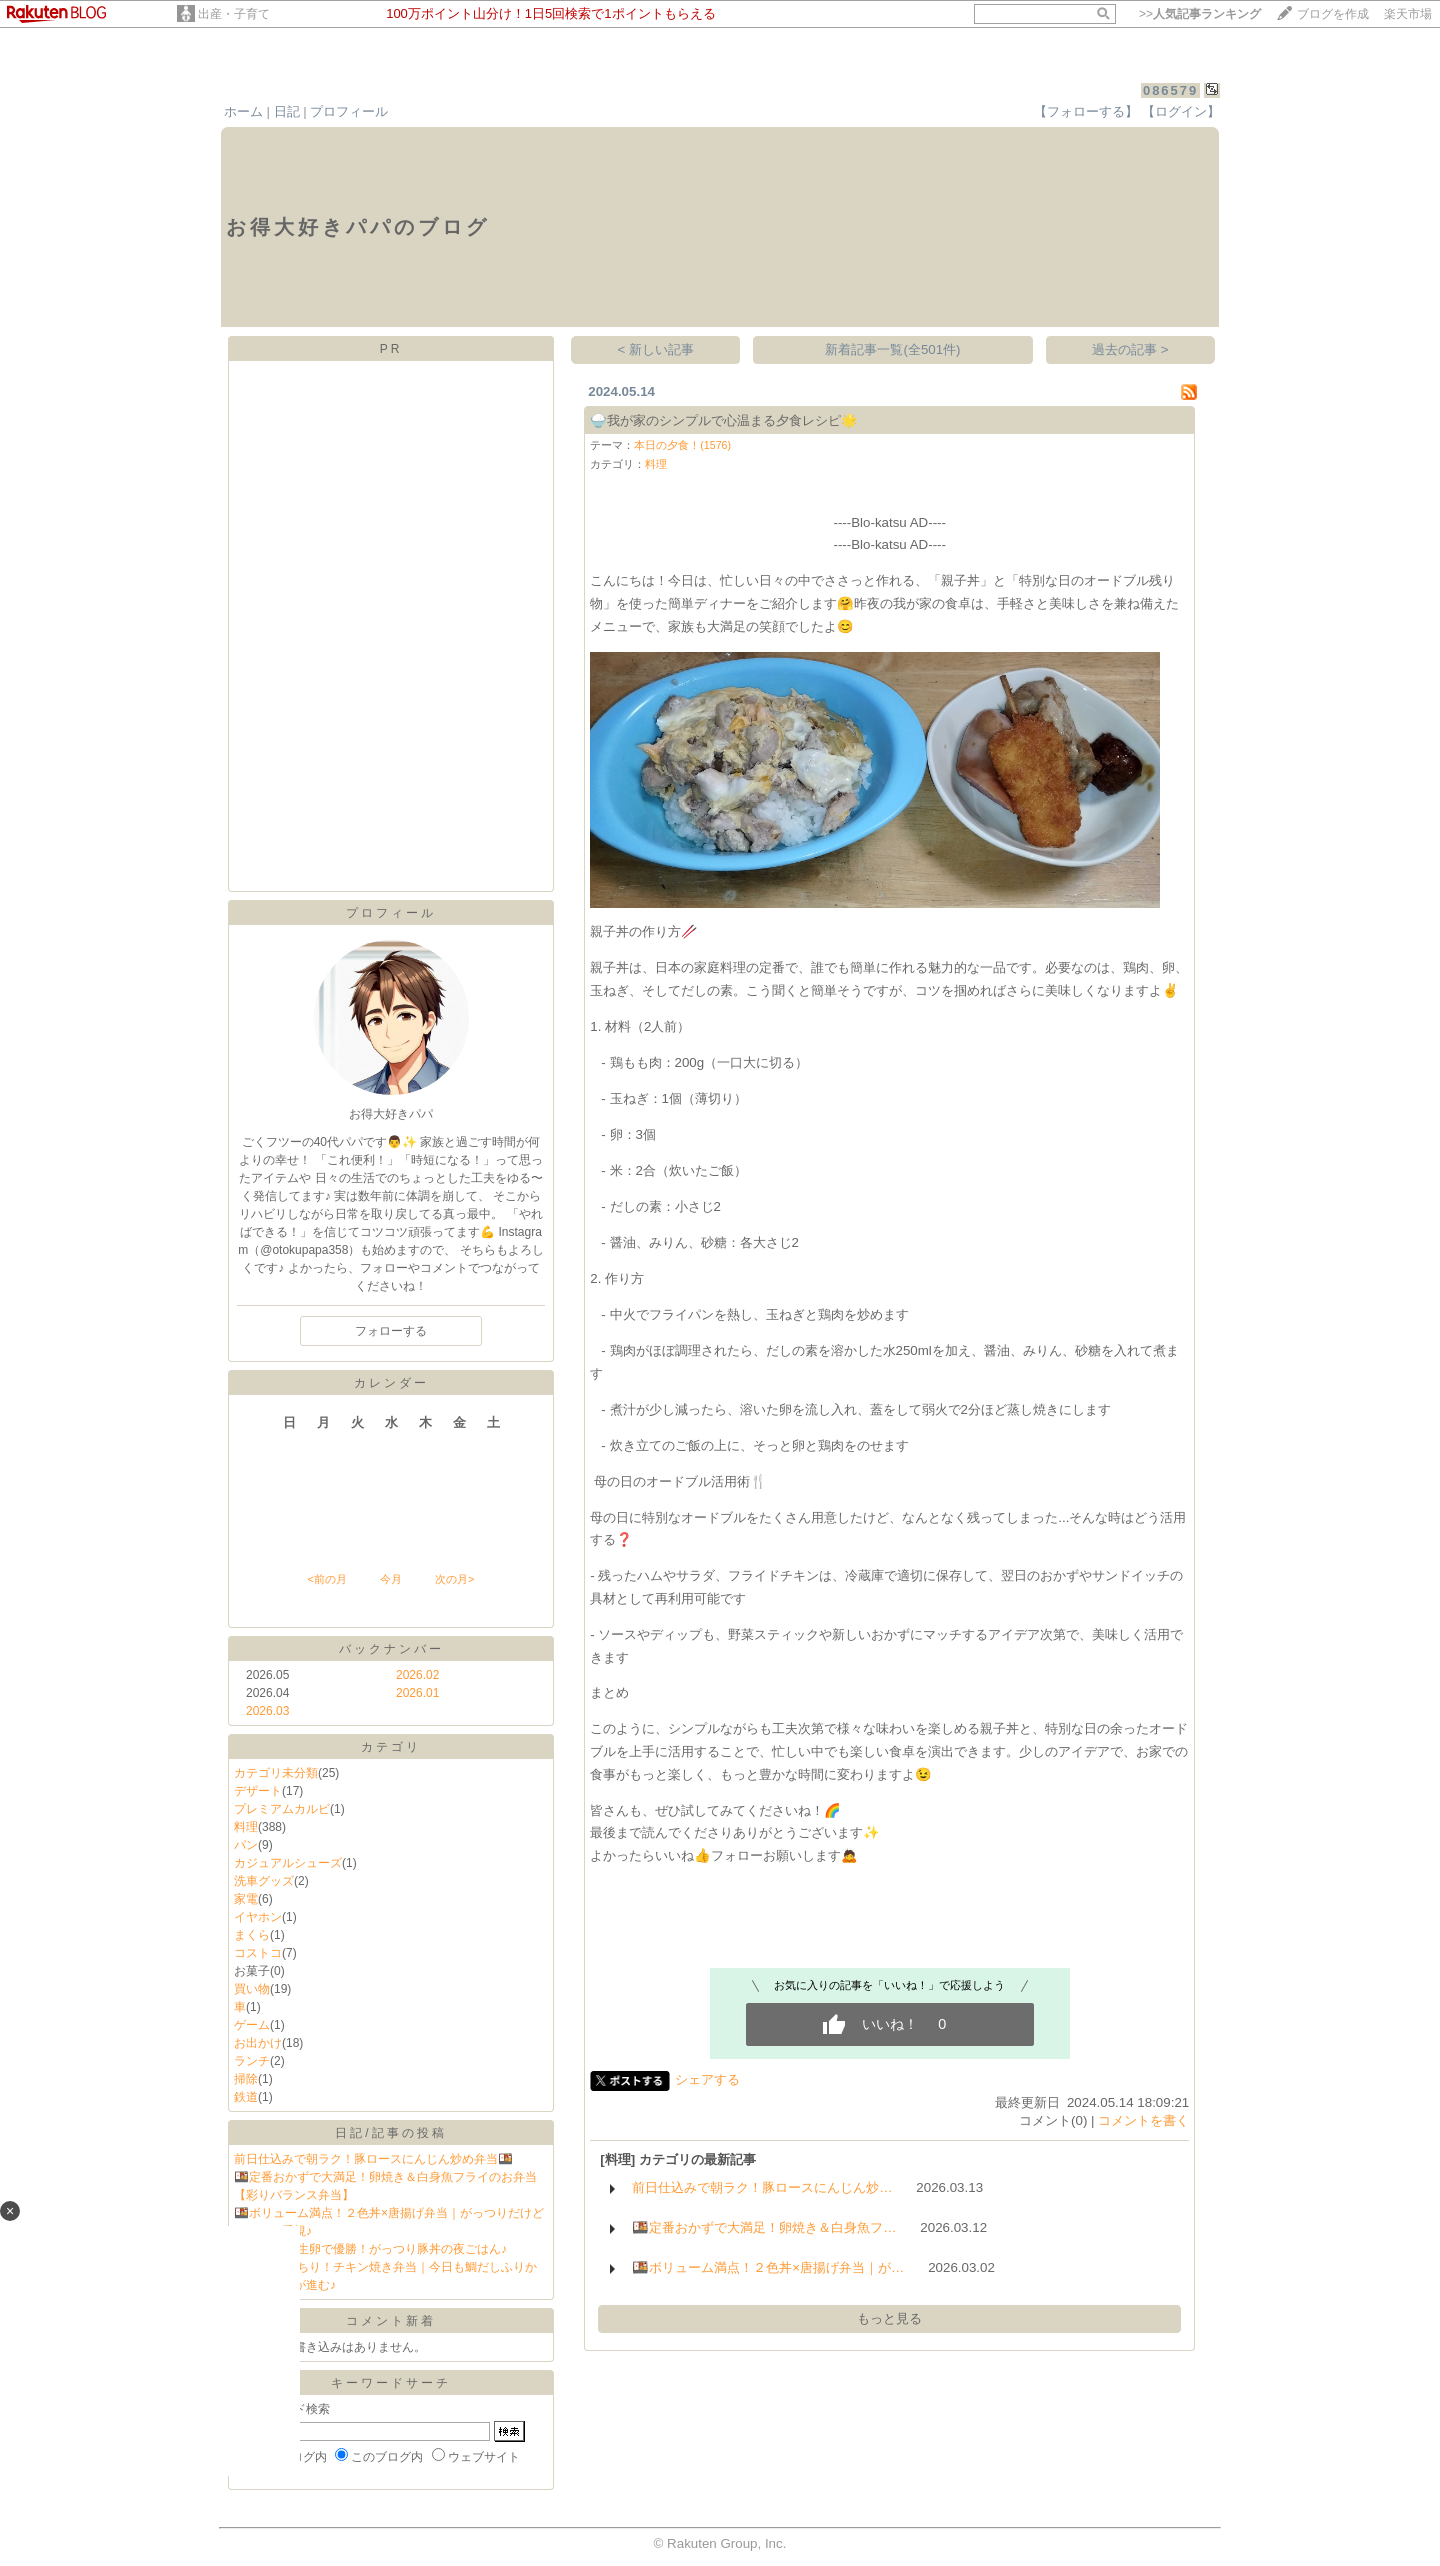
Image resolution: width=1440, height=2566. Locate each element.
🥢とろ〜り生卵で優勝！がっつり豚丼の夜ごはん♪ (370, 2249)
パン (246, 1845)
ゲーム (252, 2025)
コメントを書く (1143, 2120)
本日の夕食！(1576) (682, 445)
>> (1200, 14)
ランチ (252, 2061)
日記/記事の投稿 (390, 2133)
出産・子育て (234, 14)
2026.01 (417, 1693)
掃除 (246, 2079)
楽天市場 (1408, 14)
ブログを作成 (1333, 14)
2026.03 (267, 1711)
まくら (252, 1935)
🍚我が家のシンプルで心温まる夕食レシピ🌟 (724, 420)
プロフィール (349, 111)
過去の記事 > (1130, 349)
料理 (246, 1827)
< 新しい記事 (656, 349)
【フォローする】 (1086, 111)
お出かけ (258, 2043)
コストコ (258, 1953)
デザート (258, 1791)
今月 (391, 1579)
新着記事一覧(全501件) (892, 349)
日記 (287, 111)
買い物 (252, 1989)
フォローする (391, 1331)
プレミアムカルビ (282, 1809)
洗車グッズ (264, 1881)
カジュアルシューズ (288, 1863)
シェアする (707, 2079)
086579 (1170, 90)
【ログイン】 (1181, 111)
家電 (246, 1899)
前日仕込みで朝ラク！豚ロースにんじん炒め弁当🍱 (373, 2159)
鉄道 (246, 2097)
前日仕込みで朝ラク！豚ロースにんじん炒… (762, 2187)
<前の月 (326, 1579)
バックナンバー (391, 1649)
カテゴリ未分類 (276, 1773)
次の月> (454, 1579)
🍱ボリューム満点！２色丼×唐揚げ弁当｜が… (768, 2267)
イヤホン (258, 1917)
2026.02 (417, 1675)
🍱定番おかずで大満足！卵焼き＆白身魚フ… (764, 2227)
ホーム (243, 111)
